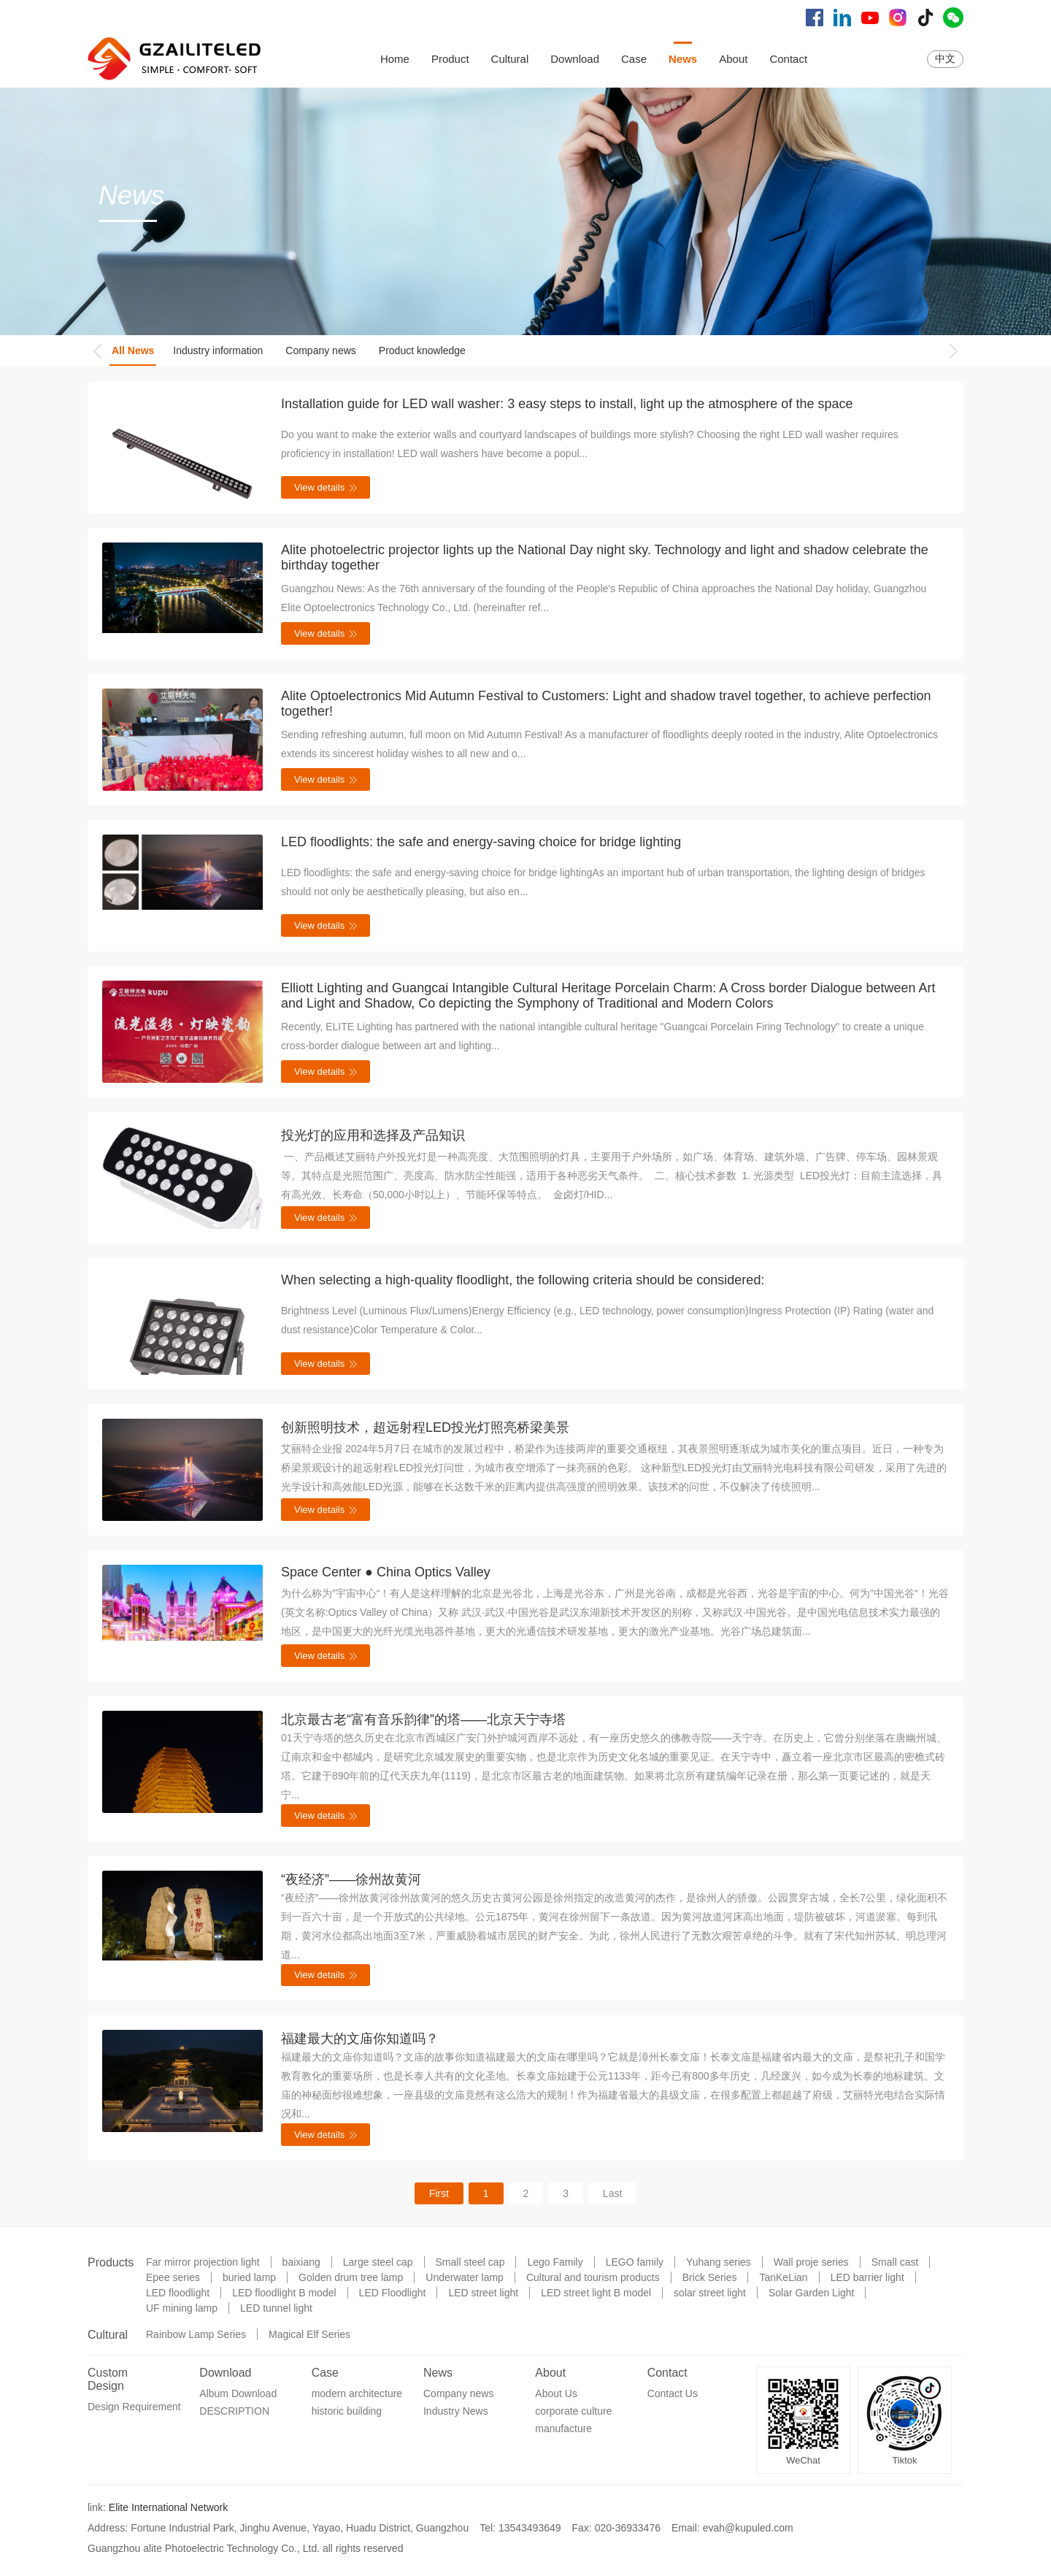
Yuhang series (718, 2262)
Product (450, 59)
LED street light (483, 2293)
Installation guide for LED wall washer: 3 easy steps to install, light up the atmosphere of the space (566, 403)
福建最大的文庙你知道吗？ (360, 2038)
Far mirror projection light (203, 2262)
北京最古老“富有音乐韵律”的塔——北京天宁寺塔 (423, 1719)
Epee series (173, 2277)
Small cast (895, 2262)
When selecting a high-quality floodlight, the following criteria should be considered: (522, 1280)
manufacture (563, 2428)
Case (634, 59)
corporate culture (573, 2411)
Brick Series (709, 2277)
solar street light (710, 2293)
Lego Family (554, 2262)
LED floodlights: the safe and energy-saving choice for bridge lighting (481, 842)
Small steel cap (470, 2262)
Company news (320, 350)
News (683, 59)
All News (133, 350)
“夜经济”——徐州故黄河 (351, 1879)
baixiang (301, 2262)
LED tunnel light (276, 2308)
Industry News (455, 2411)
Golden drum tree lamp (351, 2277)
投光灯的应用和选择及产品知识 (373, 1135)
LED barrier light (867, 2277)
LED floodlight (177, 2293)
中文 (945, 58)
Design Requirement (134, 2406)
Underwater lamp (465, 2277)
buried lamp (249, 2277)
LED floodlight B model (284, 2293)
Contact (788, 59)
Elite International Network (168, 2507)
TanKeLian (783, 2277)
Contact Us (672, 2393)
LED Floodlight (392, 2293)
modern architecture (357, 2393)
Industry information (218, 350)
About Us (556, 2393)
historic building (347, 2411)
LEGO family (634, 2262)
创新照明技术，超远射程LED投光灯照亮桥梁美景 (425, 1427)
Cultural (510, 59)
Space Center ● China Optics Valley (385, 1572)
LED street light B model (596, 2293)
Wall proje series (811, 2262)
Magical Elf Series (309, 2334)
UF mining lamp (181, 2308)
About (733, 59)
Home (394, 59)
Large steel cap (378, 2262)
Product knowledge (422, 350)
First (439, 2193)
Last (612, 2193)
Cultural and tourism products (593, 2277)
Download (574, 59)
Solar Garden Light (812, 2293)
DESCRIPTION (234, 2411)
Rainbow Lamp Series (196, 2334)
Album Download (238, 2393)
